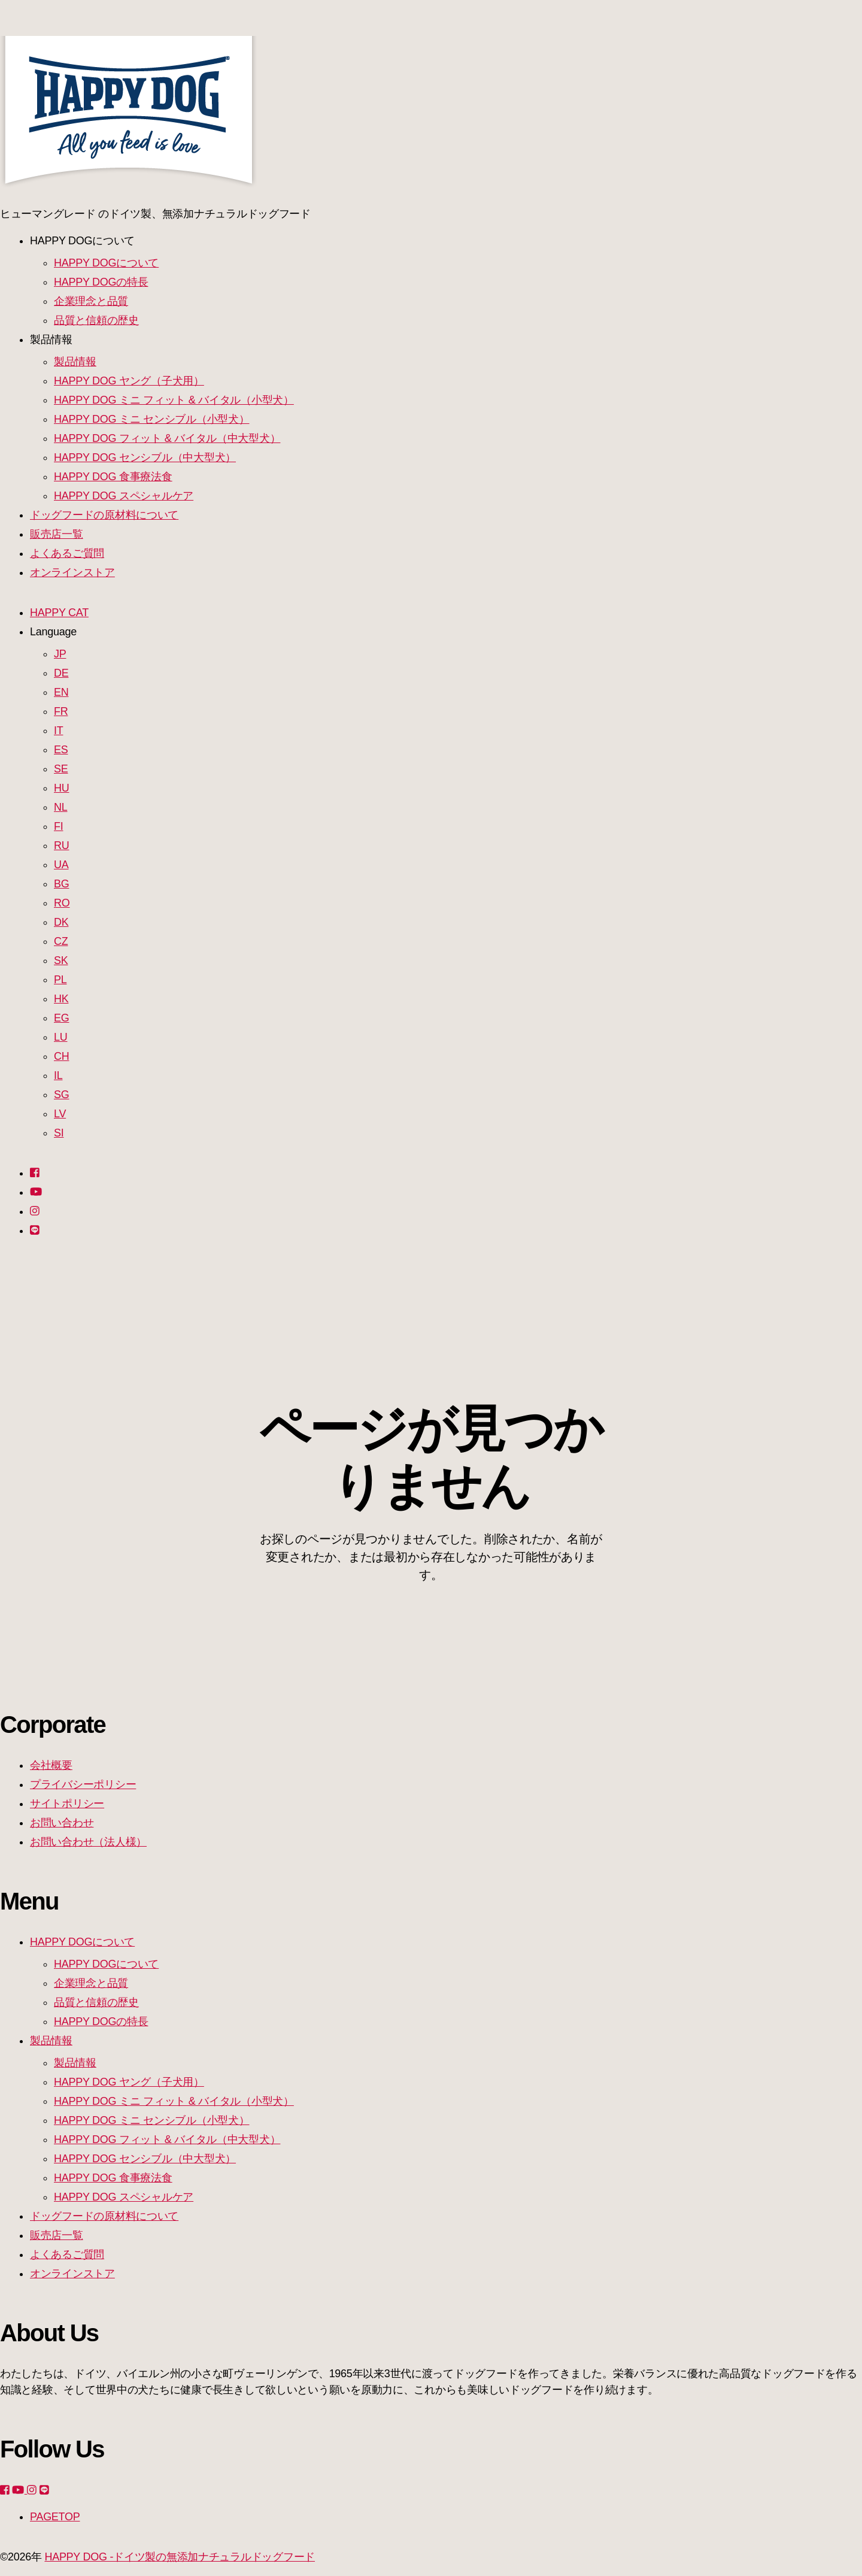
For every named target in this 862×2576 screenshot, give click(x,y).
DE (61, 673)
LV (60, 1114)
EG (61, 1018)
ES (61, 750)
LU (60, 1037)
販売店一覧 (56, 534)
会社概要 (51, 1765)
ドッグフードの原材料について (104, 515)
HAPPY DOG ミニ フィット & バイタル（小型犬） (174, 400)
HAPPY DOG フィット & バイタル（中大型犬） (167, 438)
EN (61, 692)
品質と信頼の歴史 (96, 320)
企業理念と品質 (91, 301)
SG (61, 1095)
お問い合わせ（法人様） (88, 1842)
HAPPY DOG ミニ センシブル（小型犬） (152, 419)
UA (61, 865)
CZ (61, 941)
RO (61, 903)
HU (61, 788)
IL (58, 1075)
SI (58, 1133)
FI (58, 826)
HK (61, 999)
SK (61, 960)
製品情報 (75, 362)
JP (60, 654)
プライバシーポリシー (83, 1784)
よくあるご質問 (67, 553)
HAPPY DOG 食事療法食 (113, 477)
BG (61, 884)
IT (58, 731)
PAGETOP (55, 2517)
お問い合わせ (61, 1823)
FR (61, 711)
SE (61, 769)
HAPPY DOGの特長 (101, 282)
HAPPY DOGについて (106, 263)
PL (60, 980)
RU (61, 845)
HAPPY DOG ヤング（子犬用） (129, 381)
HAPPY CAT (59, 613)
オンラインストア (72, 572)
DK (61, 922)
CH (61, 1056)
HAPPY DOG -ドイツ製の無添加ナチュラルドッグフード (179, 2557)
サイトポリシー (67, 1804)
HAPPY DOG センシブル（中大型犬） (145, 457)
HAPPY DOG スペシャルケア (123, 496)
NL (60, 807)
